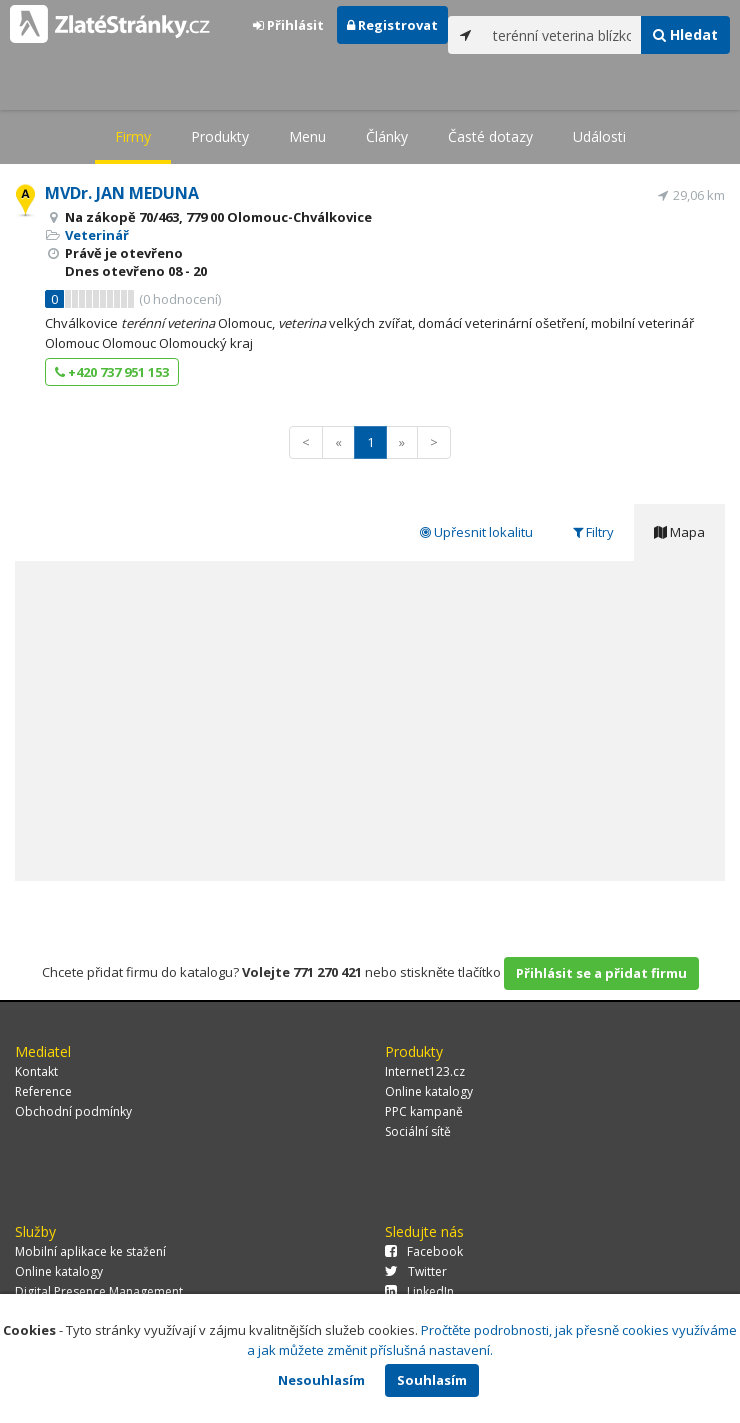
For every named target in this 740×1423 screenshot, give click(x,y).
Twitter (416, 1271)
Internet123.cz (425, 1071)
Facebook (424, 1251)
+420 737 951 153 (112, 372)
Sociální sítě (418, 1131)
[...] (562, 35)
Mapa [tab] (679, 532)
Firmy (133, 136)
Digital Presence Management (99, 1291)
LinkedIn (419, 1291)
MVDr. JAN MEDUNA (122, 193)
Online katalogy (429, 1091)
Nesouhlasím (321, 1380)
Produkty (220, 136)
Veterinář (97, 235)
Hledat (685, 34)
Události (599, 136)
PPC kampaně (424, 1111)
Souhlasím (432, 1380)
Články (387, 136)
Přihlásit (288, 25)
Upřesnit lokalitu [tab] (476, 532)
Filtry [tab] (593, 532)
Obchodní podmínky (73, 1111)
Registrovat (392, 25)
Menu (307, 136)
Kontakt (36, 1071)
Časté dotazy (490, 136)
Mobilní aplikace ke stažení (90, 1251)
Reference (43, 1091)
